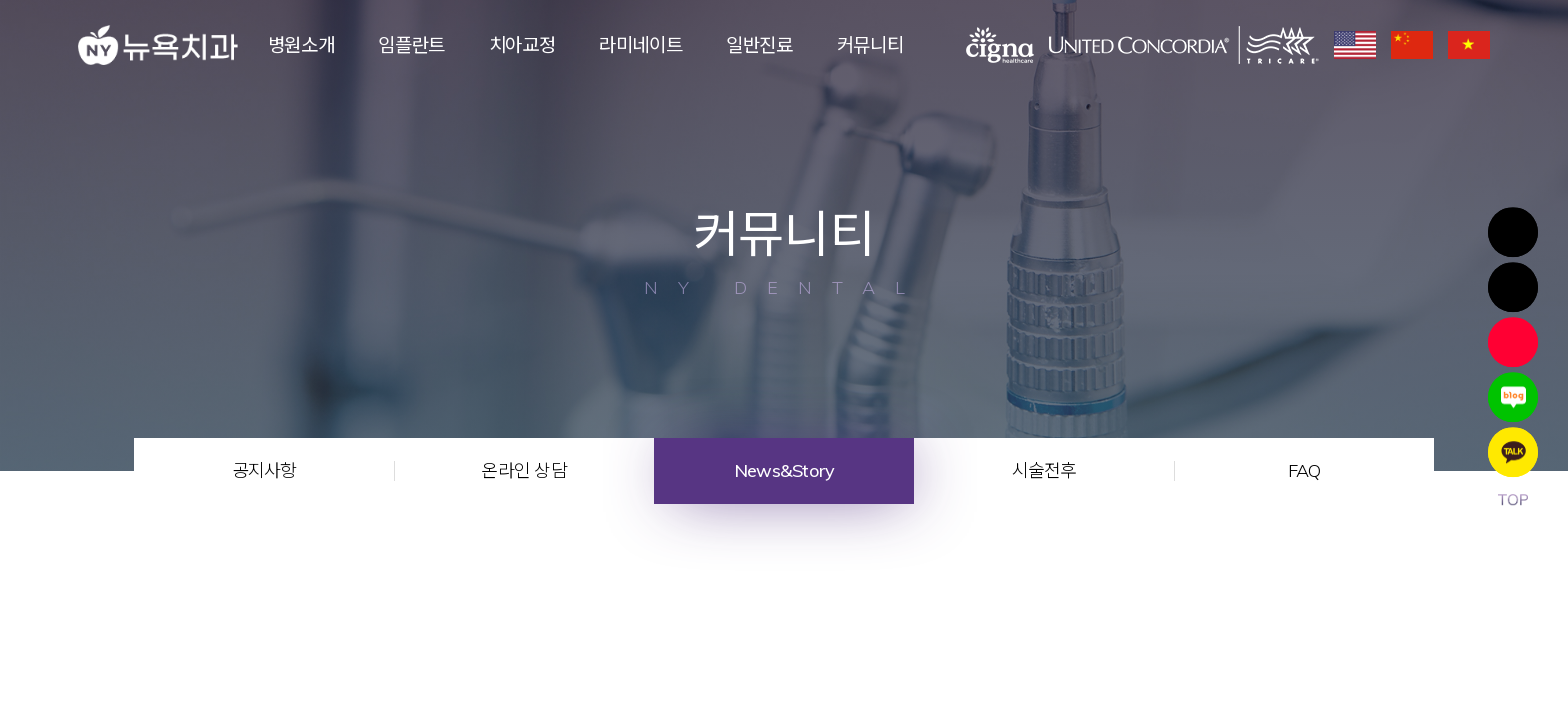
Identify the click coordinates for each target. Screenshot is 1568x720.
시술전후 (1044, 470)
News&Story (784, 470)
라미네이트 (640, 45)
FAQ (1304, 470)
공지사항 (264, 470)
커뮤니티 (870, 45)
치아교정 (522, 45)
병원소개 (301, 45)
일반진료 (759, 45)
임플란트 (411, 45)
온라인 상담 (524, 470)
